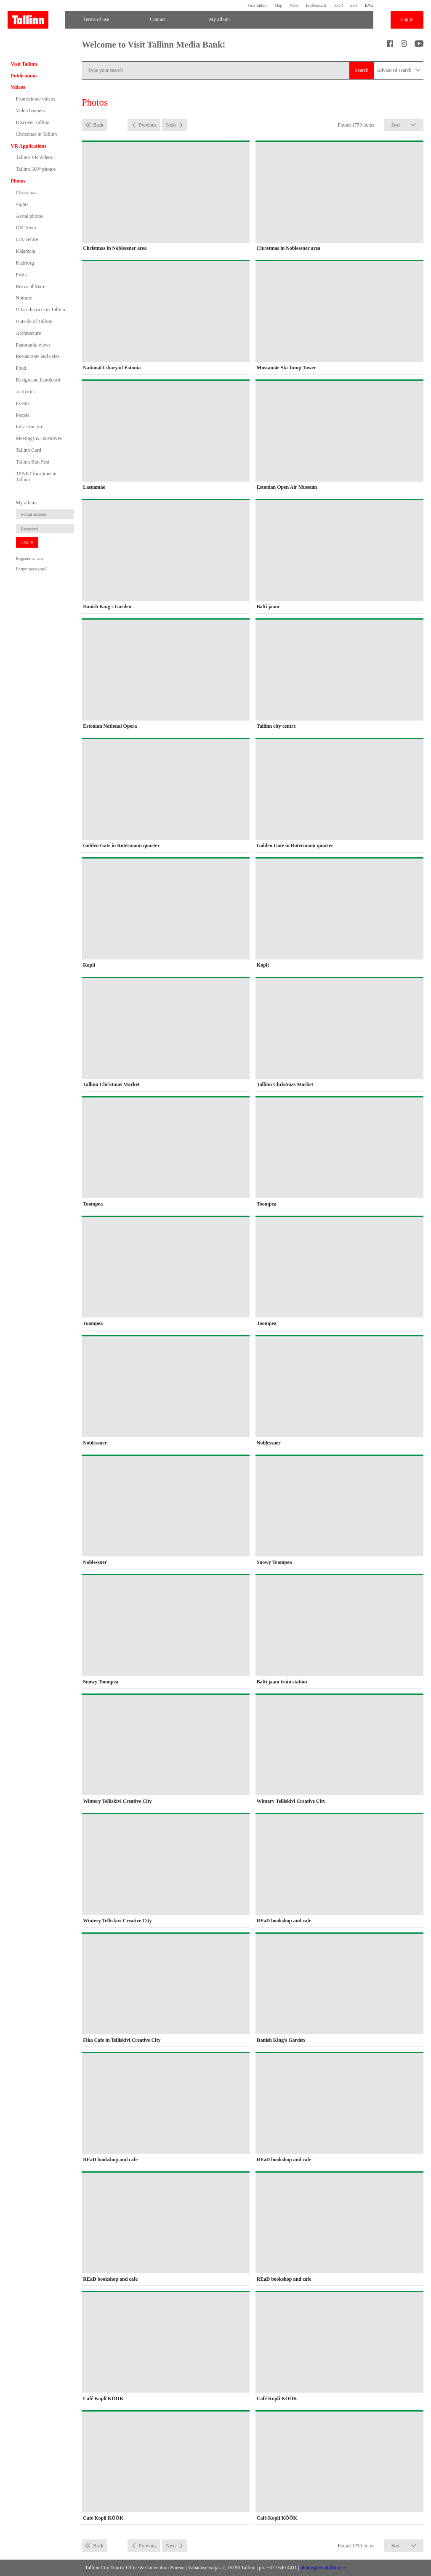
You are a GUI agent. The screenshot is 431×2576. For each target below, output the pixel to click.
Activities (26, 392)
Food (21, 368)
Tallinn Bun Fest (33, 462)
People (23, 415)
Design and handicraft (38, 380)
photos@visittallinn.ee (323, 2568)
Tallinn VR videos (34, 157)
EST (353, 5)
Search (362, 70)
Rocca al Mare (30, 286)
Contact (157, 19)
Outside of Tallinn (34, 321)
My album (219, 19)
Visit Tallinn (257, 5)
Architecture (28, 333)
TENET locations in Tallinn (36, 476)
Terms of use (96, 19)
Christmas (26, 193)
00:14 (338, 5)
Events (23, 403)
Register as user (30, 558)
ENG (368, 5)
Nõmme (24, 298)
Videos (18, 87)
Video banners (30, 111)
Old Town (26, 228)
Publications (24, 76)
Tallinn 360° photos (36, 169)
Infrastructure (29, 426)
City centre (27, 239)
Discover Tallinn (33, 122)
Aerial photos (29, 216)
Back (98, 125)
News (294, 5)
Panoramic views (33, 345)
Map (278, 5)
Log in (407, 19)
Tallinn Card (28, 450)
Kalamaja (25, 251)
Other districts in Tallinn (40, 310)
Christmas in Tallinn (36, 134)
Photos (18, 181)
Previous (148, 125)
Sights (22, 204)
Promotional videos (36, 99)
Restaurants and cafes (38, 356)
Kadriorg (25, 263)
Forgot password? (32, 569)
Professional (316, 5)
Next (171, 125)
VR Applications (28, 146)
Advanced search (398, 70)
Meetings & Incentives (39, 438)
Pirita (21, 275)
